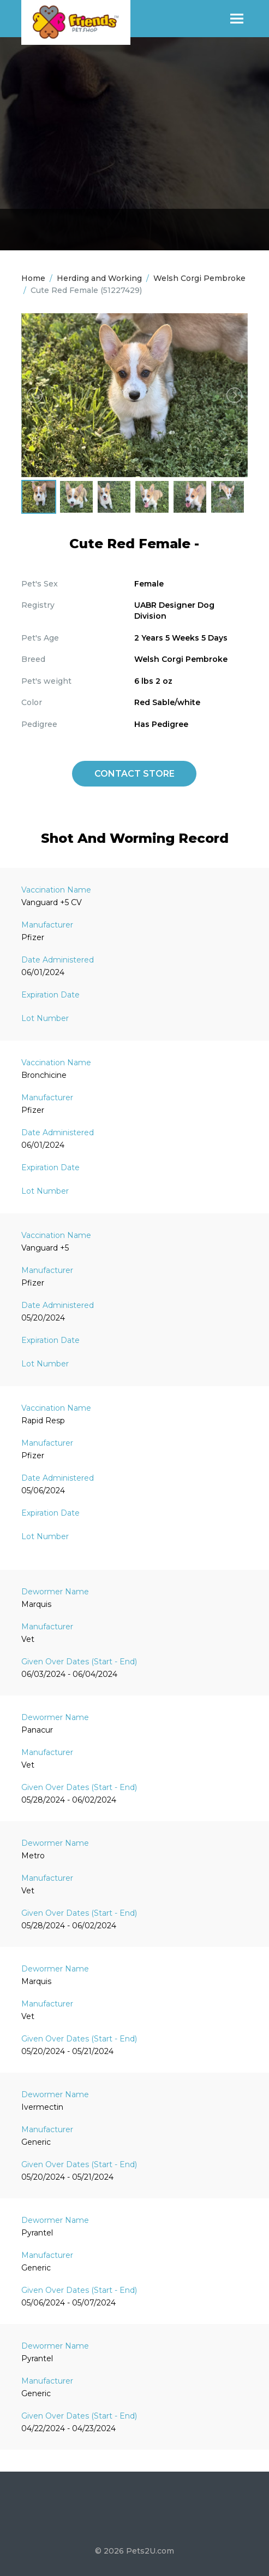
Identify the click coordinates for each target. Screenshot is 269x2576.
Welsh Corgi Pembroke (199, 278)
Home (33, 278)
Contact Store (134, 773)
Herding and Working (99, 278)
